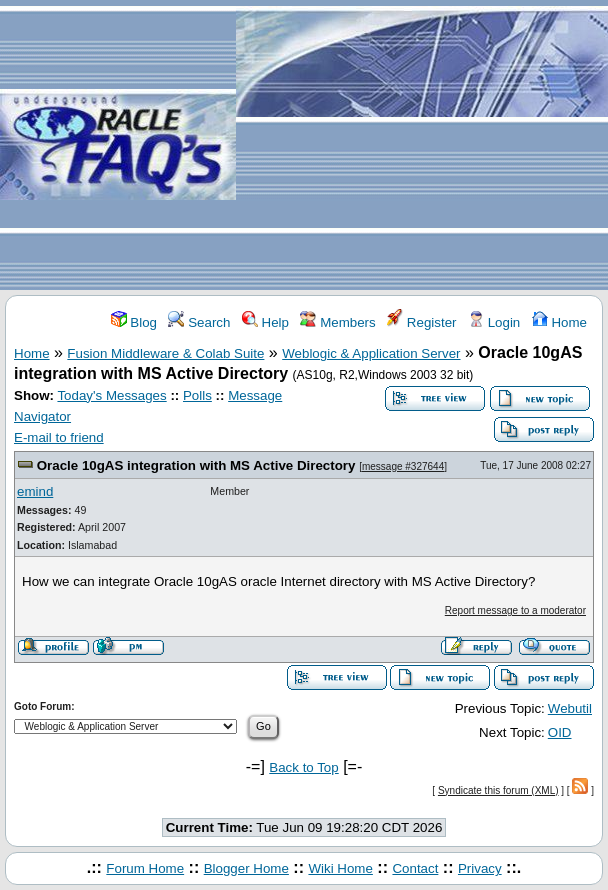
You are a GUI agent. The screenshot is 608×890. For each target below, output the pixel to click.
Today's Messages (111, 395)
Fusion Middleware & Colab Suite (165, 353)
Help (265, 322)
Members (337, 322)
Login (494, 322)
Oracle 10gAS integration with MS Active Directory (196, 465)
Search (199, 322)
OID (560, 732)
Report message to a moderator (515, 610)
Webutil (570, 708)
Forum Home (145, 868)
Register (421, 322)
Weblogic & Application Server (371, 353)
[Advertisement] (422, 146)
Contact (415, 868)
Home (559, 322)
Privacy (480, 868)
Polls (197, 395)
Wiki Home (340, 868)
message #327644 (403, 466)
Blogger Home (246, 868)
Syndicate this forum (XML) (498, 790)
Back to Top (303, 767)
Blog (134, 322)
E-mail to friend (59, 437)
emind (35, 491)
